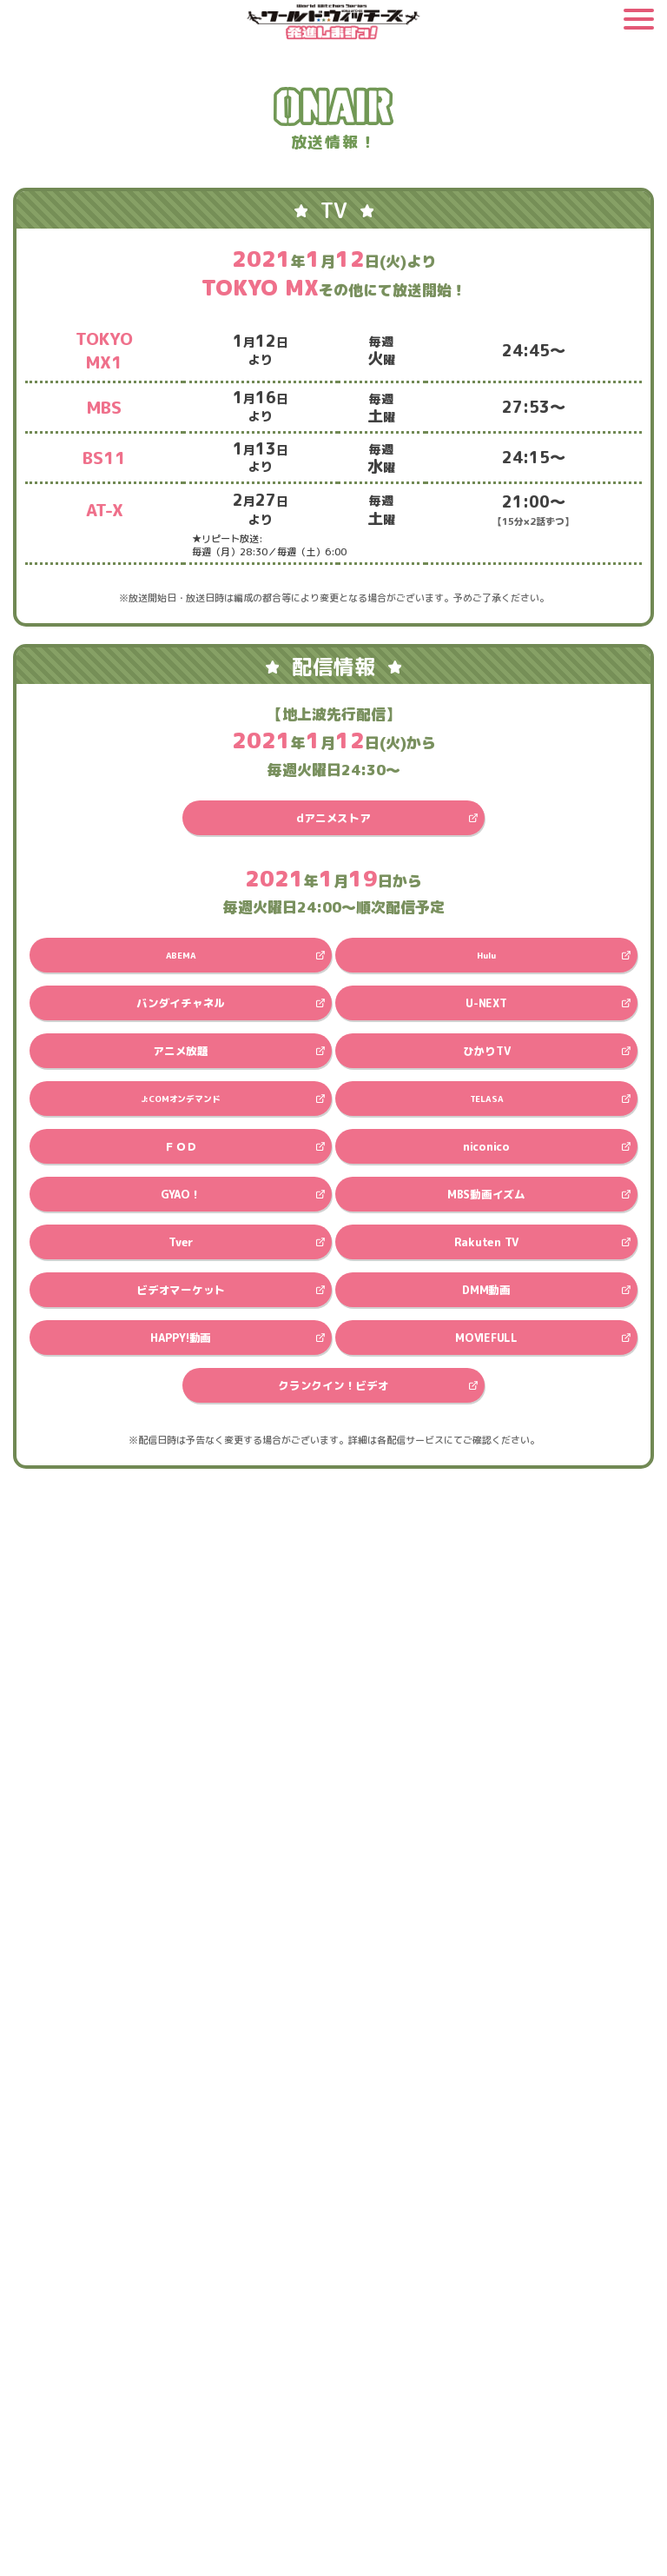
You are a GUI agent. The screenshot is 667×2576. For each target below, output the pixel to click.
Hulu (486, 955)
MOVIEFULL (486, 1337)
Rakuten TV (486, 1242)
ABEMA (181, 955)
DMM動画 (486, 1290)
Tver (180, 1242)
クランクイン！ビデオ (333, 1385)
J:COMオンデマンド (181, 1098)
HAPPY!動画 (180, 1337)
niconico (486, 1146)
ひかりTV (487, 1051)
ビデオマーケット (180, 1290)
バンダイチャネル (180, 1003)
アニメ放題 (180, 1051)
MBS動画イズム (486, 1194)
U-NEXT (486, 1003)
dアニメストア (333, 818)
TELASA (487, 1098)
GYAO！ (181, 1194)
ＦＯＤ (180, 1146)
